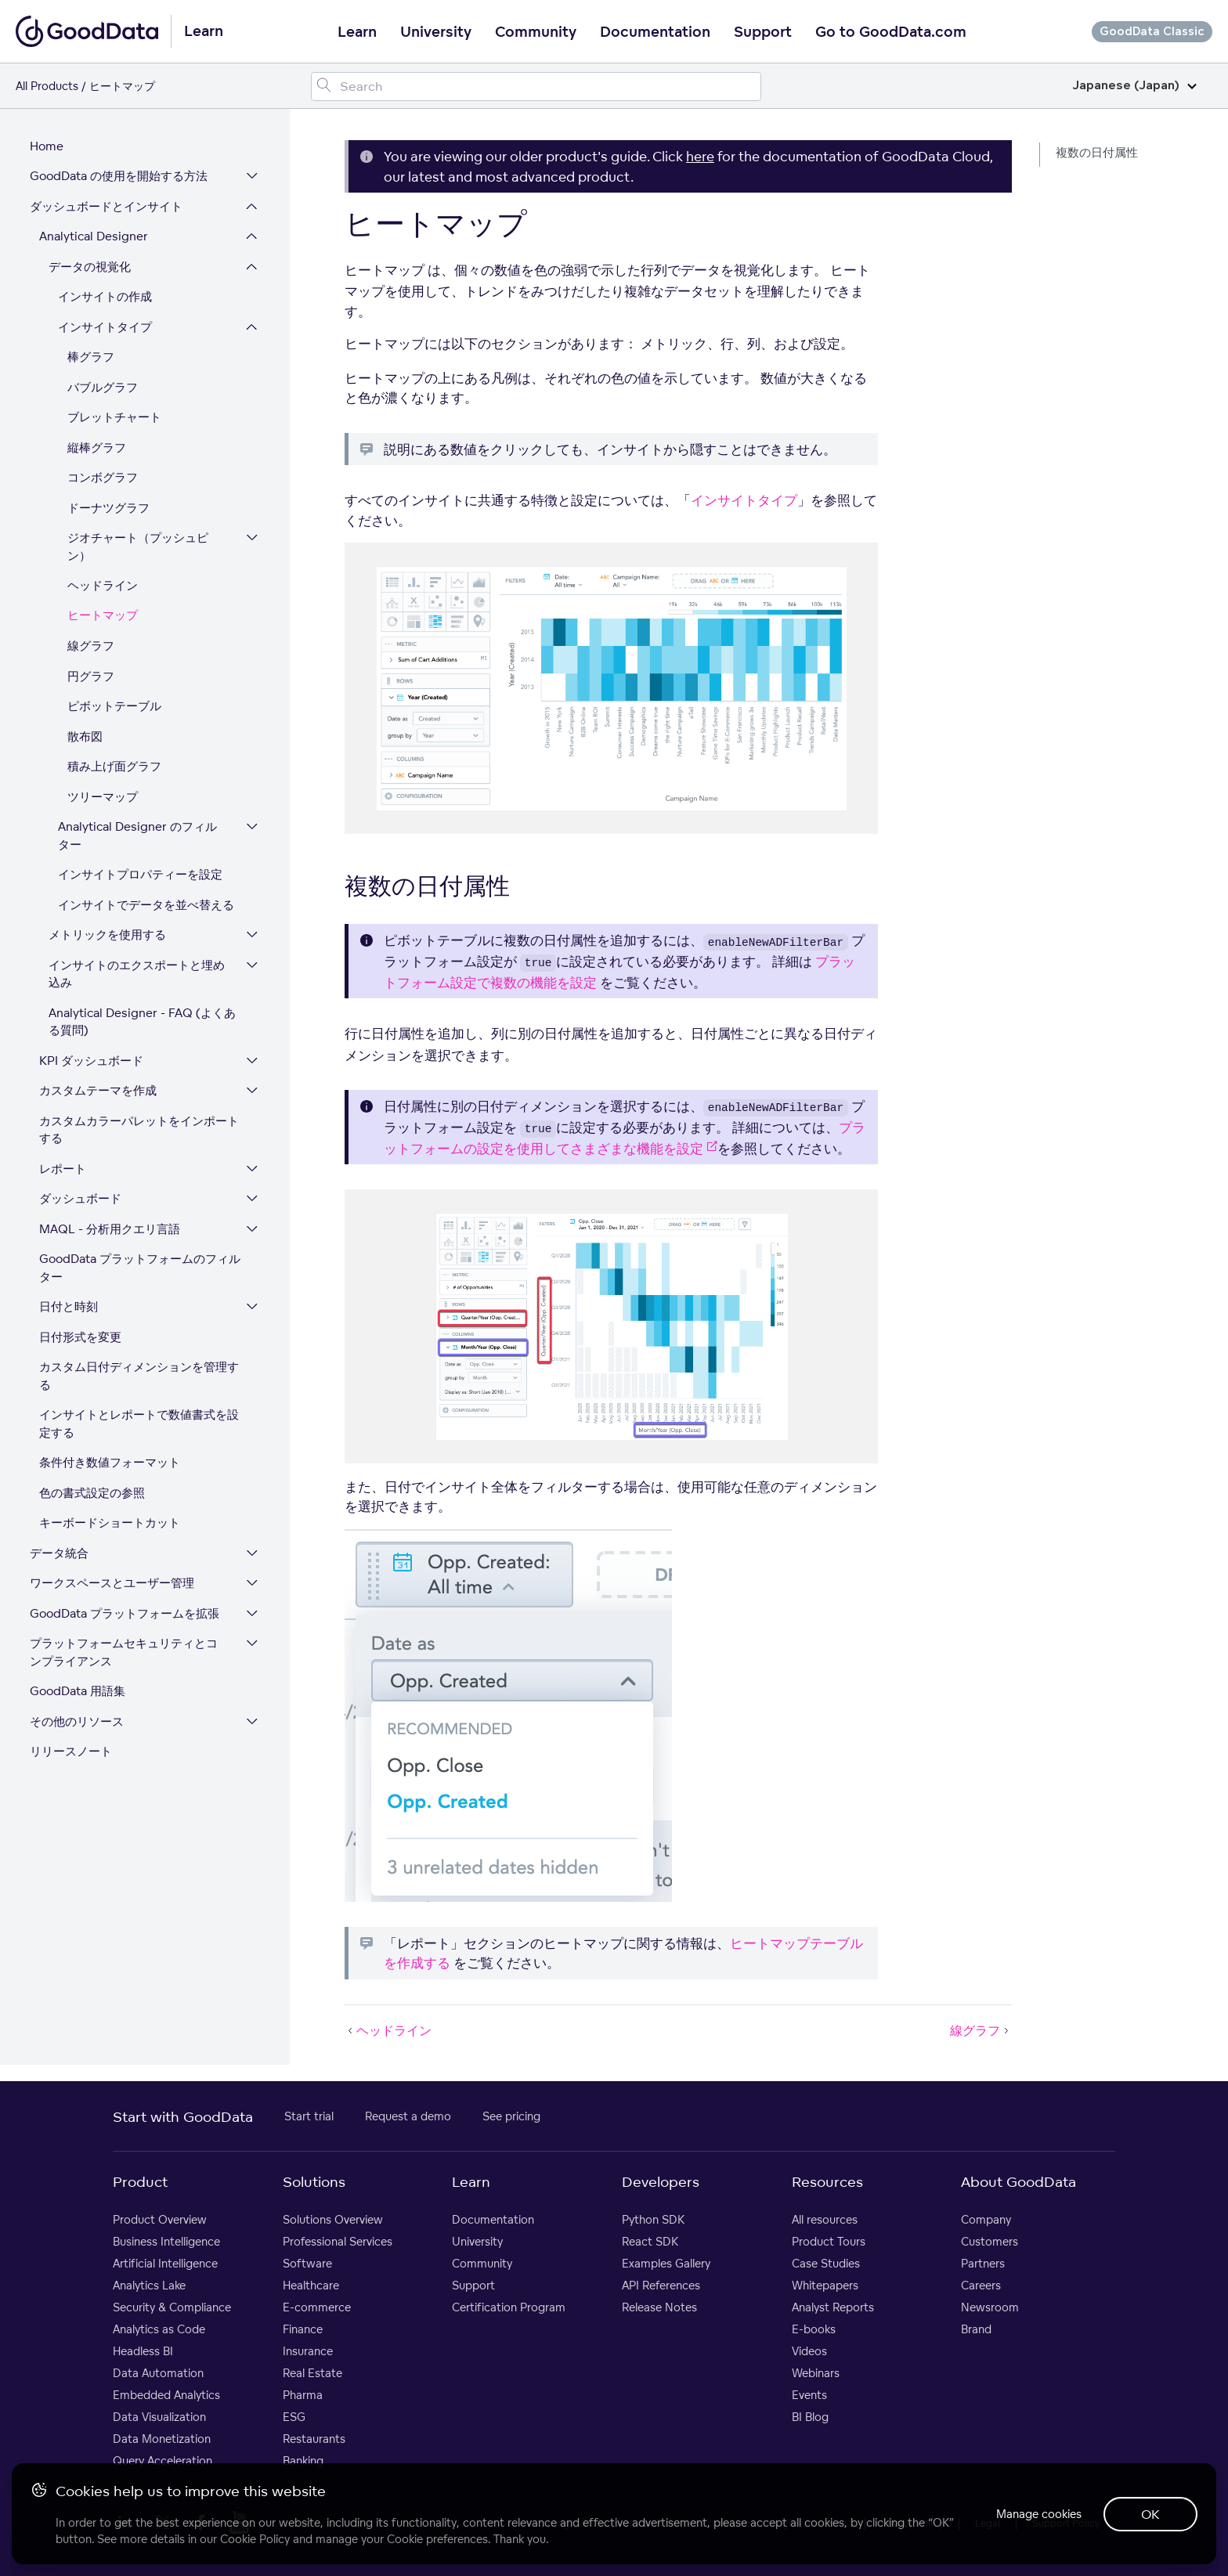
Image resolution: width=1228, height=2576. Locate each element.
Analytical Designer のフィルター (145, 838)
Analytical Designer (95, 239)
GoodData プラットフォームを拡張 (126, 1615)
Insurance (308, 2354)
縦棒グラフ (98, 449)
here (700, 156)
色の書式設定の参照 (93, 1495)
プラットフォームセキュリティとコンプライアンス (131, 1655)
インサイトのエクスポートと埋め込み (138, 976)
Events (809, 2398)
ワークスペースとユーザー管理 (113, 1585)
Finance (303, 2332)
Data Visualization (159, 2419)
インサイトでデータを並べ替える (148, 907)
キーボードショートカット (111, 1525)
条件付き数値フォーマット (111, 1465)
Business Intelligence (166, 2244)
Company (986, 2222)
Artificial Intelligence (165, 2266)
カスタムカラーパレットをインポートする (140, 1132)
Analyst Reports (833, 2310)
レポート (64, 1171)
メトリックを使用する (109, 937)
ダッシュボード (82, 1201)
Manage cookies (1035, 2513)
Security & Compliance (172, 2310)
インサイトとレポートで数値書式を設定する (140, 1426)
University (435, 32)
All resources (825, 2222)
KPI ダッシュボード (93, 1062)
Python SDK (653, 2222)
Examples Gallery (666, 2266)
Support (763, 32)
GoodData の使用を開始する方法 (120, 178)
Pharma (303, 2398)
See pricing (511, 2119)
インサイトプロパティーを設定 (142, 877)
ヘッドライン (104, 588)
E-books (814, 2332)
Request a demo (408, 2119)
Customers (989, 2244)
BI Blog (810, 2419)
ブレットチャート (116, 420)
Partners (983, 2266)
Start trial (309, 2119)
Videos (809, 2354)
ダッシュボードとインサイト (107, 208)
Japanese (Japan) (1134, 85)
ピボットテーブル (116, 709)
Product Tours (828, 2244)
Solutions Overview (333, 2222)
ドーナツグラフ (110, 510)
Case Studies (826, 2266)
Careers (981, 2288)
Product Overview (160, 2222)
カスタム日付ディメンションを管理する (140, 1378)
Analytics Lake (149, 2288)
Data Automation (158, 2376)
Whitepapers (825, 2288)
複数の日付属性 (1097, 152)
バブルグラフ (104, 389)
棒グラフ (92, 359)
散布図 (86, 738)
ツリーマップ (104, 799)
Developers (660, 2184)
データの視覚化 (91, 269)
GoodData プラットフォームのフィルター (141, 1270)
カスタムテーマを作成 (99, 1093)
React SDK (650, 2244)
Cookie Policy (256, 2538)
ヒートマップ (104, 618)
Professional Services (337, 2244)
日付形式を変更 (82, 1339)
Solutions (314, 2184)
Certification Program (508, 2310)
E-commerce (317, 2310)
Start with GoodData (183, 2119)
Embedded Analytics (166, 2398)
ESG (294, 2419)
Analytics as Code (159, 2332)
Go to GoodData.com (890, 32)
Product (140, 2184)
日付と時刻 (70, 1309)
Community (535, 32)
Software (307, 2266)
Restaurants (314, 2441)
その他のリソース (78, 1723)
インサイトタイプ (107, 329)
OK (1149, 2513)
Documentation (655, 32)
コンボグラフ (104, 480)
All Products (47, 85)
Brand (976, 2332)
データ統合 (60, 1555)
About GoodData (1018, 2184)
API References (661, 2288)
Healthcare (311, 2288)
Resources (827, 2184)
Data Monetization (162, 2441)
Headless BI (143, 2354)
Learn (357, 32)
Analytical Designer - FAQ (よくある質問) (143, 1024)
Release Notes (659, 2310)
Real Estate (312, 2376)
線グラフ (92, 648)
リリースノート (72, 1754)
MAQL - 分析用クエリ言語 (111, 1231)
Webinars (816, 2376)
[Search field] (536, 86)
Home (48, 148)
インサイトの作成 (107, 299)
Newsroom (990, 2310)
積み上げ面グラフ (116, 769)
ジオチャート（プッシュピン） (139, 549)
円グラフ (92, 678)
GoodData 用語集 (79, 1694)
